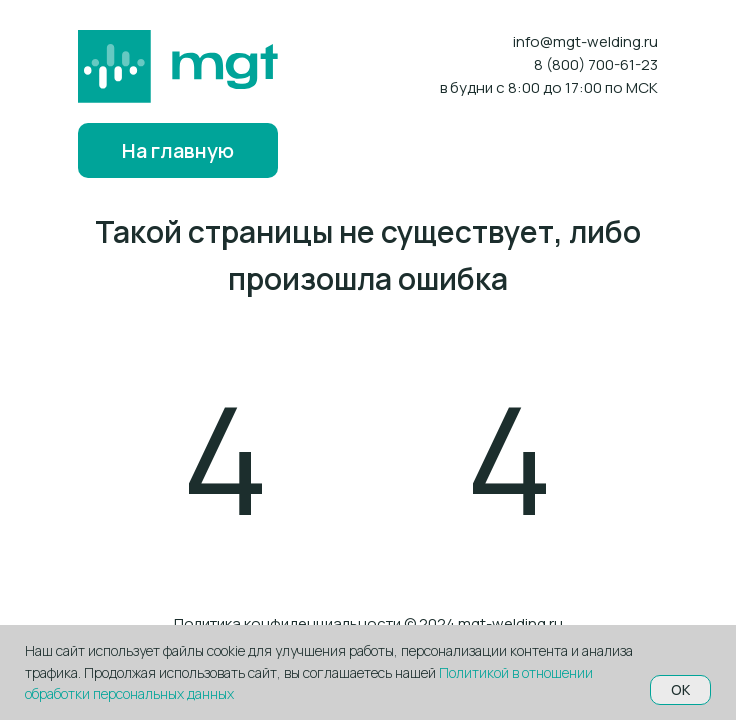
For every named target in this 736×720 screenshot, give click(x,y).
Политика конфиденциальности (287, 623)
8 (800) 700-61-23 (596, 64)
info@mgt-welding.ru (585, 41)
